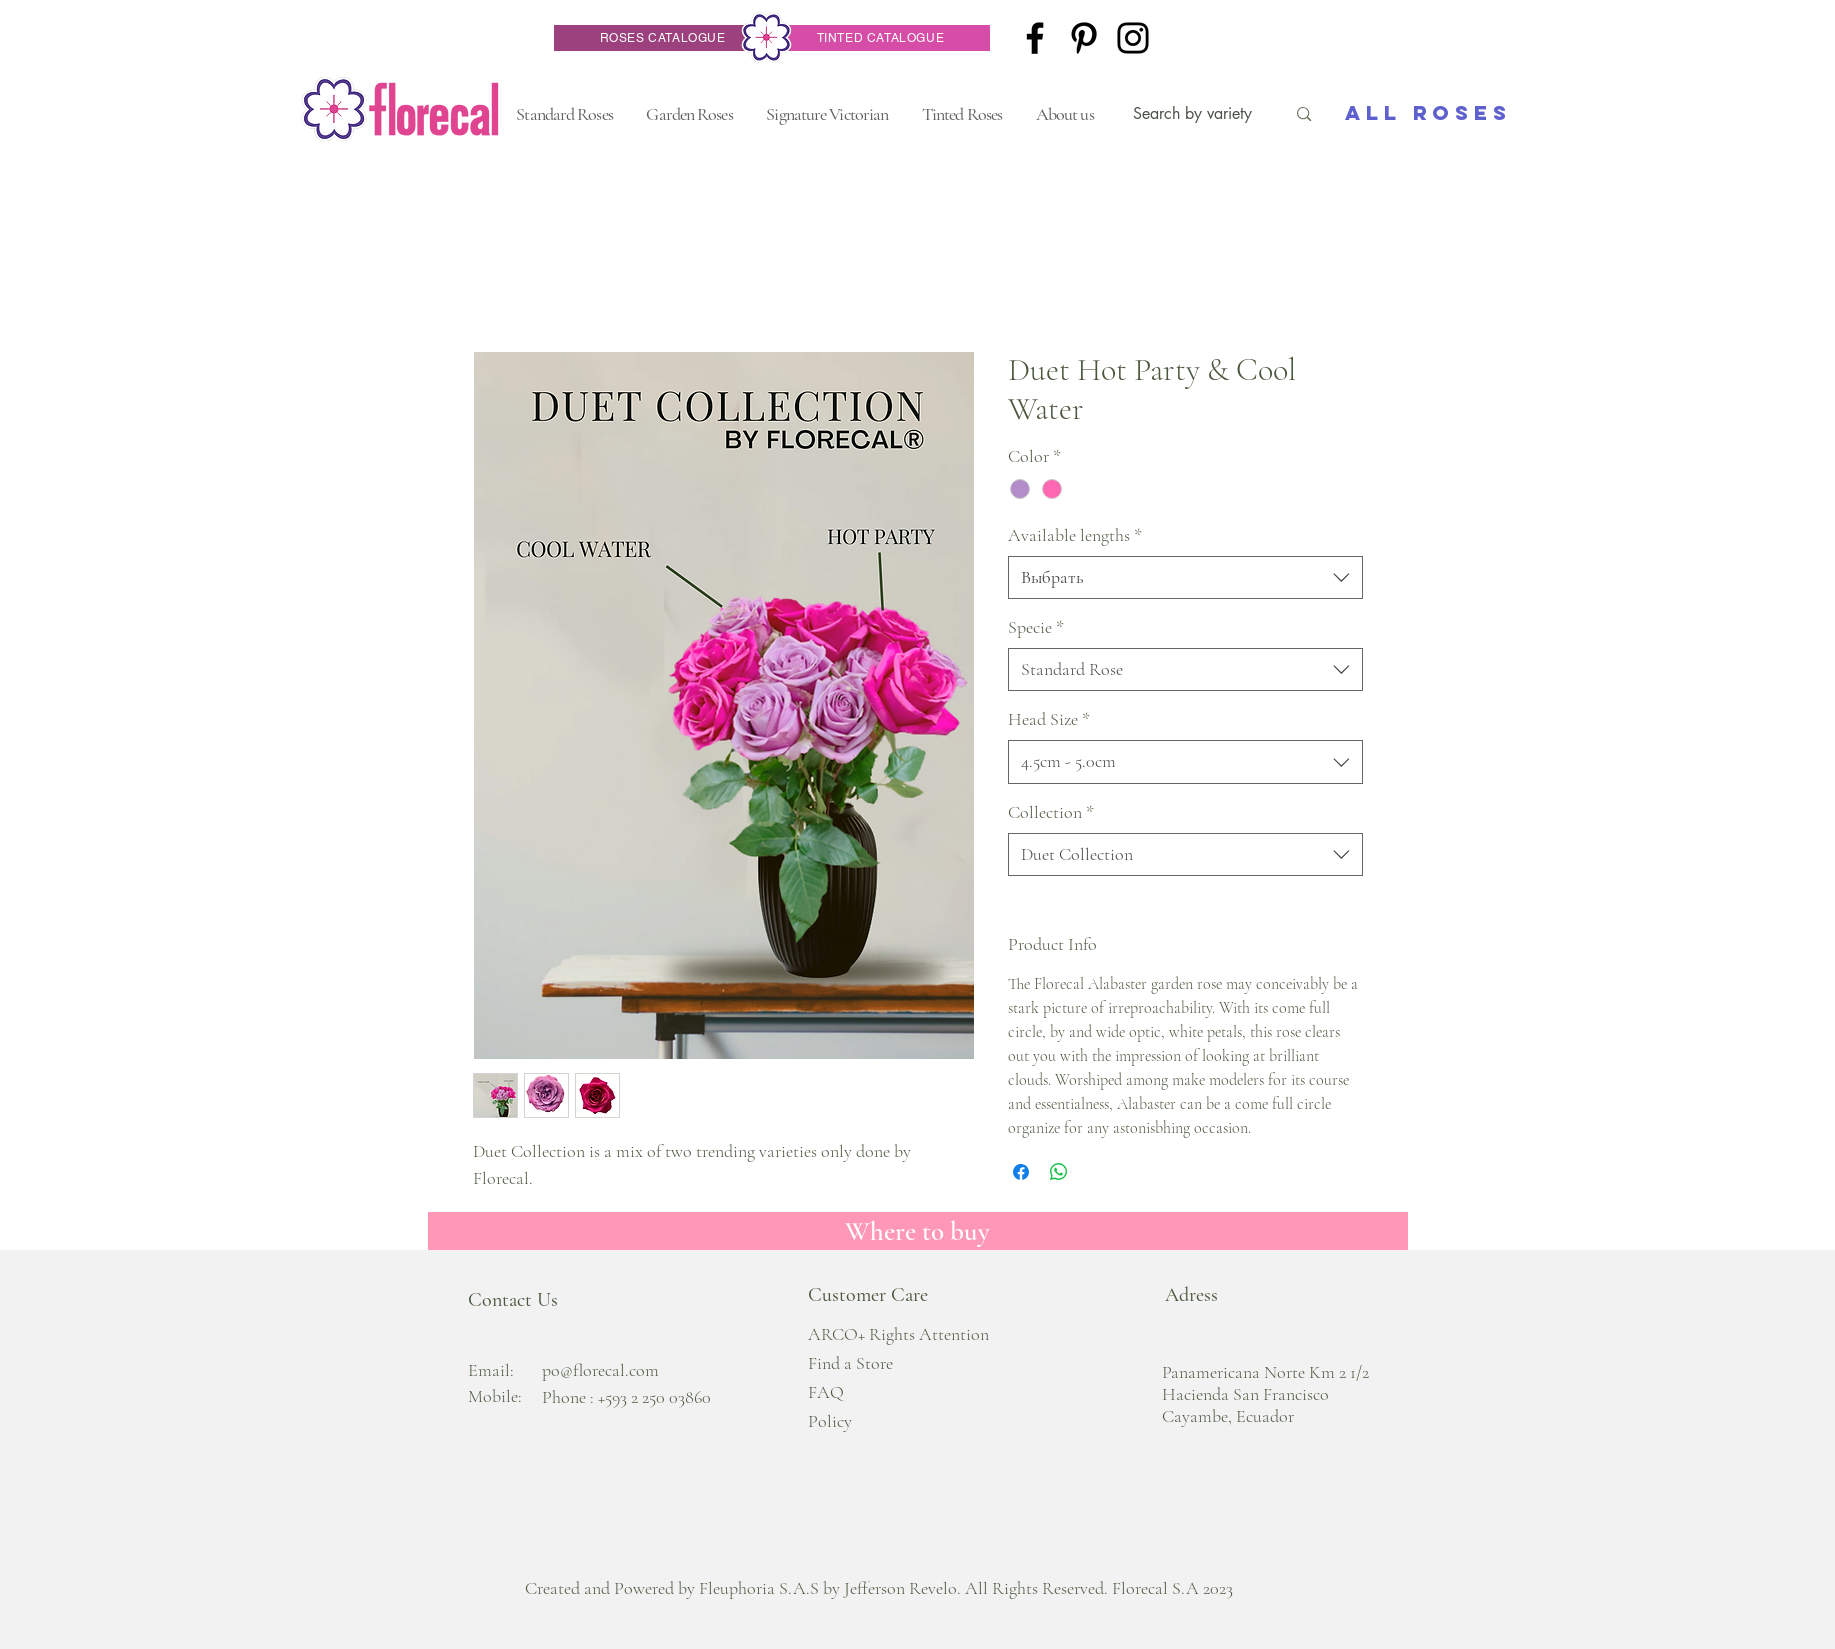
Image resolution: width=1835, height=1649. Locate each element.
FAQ (826, 1392)
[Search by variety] (1194, 114)
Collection (1051, 812)
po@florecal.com (600, 1370)
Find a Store (850, 1363)
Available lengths (1075, 535)
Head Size (1049, 719)
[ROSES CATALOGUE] (663, 38)
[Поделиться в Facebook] (1021, 1172)
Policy (830, 1421)
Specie (1036, 627)
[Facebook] (1035, 38)
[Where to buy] (918, 1231)
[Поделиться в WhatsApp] (1059, 1172)
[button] (565, 114)
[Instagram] (1133, 38)
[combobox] (1185, 577)
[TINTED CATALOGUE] (881, 38)
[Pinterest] (1084, 38)
